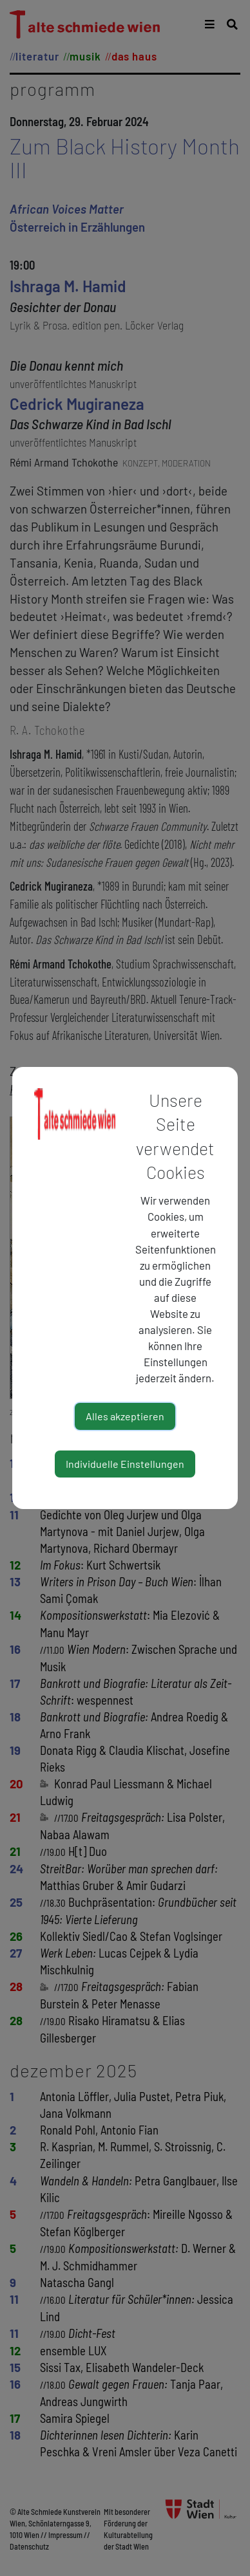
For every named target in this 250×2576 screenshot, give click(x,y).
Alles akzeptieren (125, 1416)
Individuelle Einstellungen (125, 1464)
